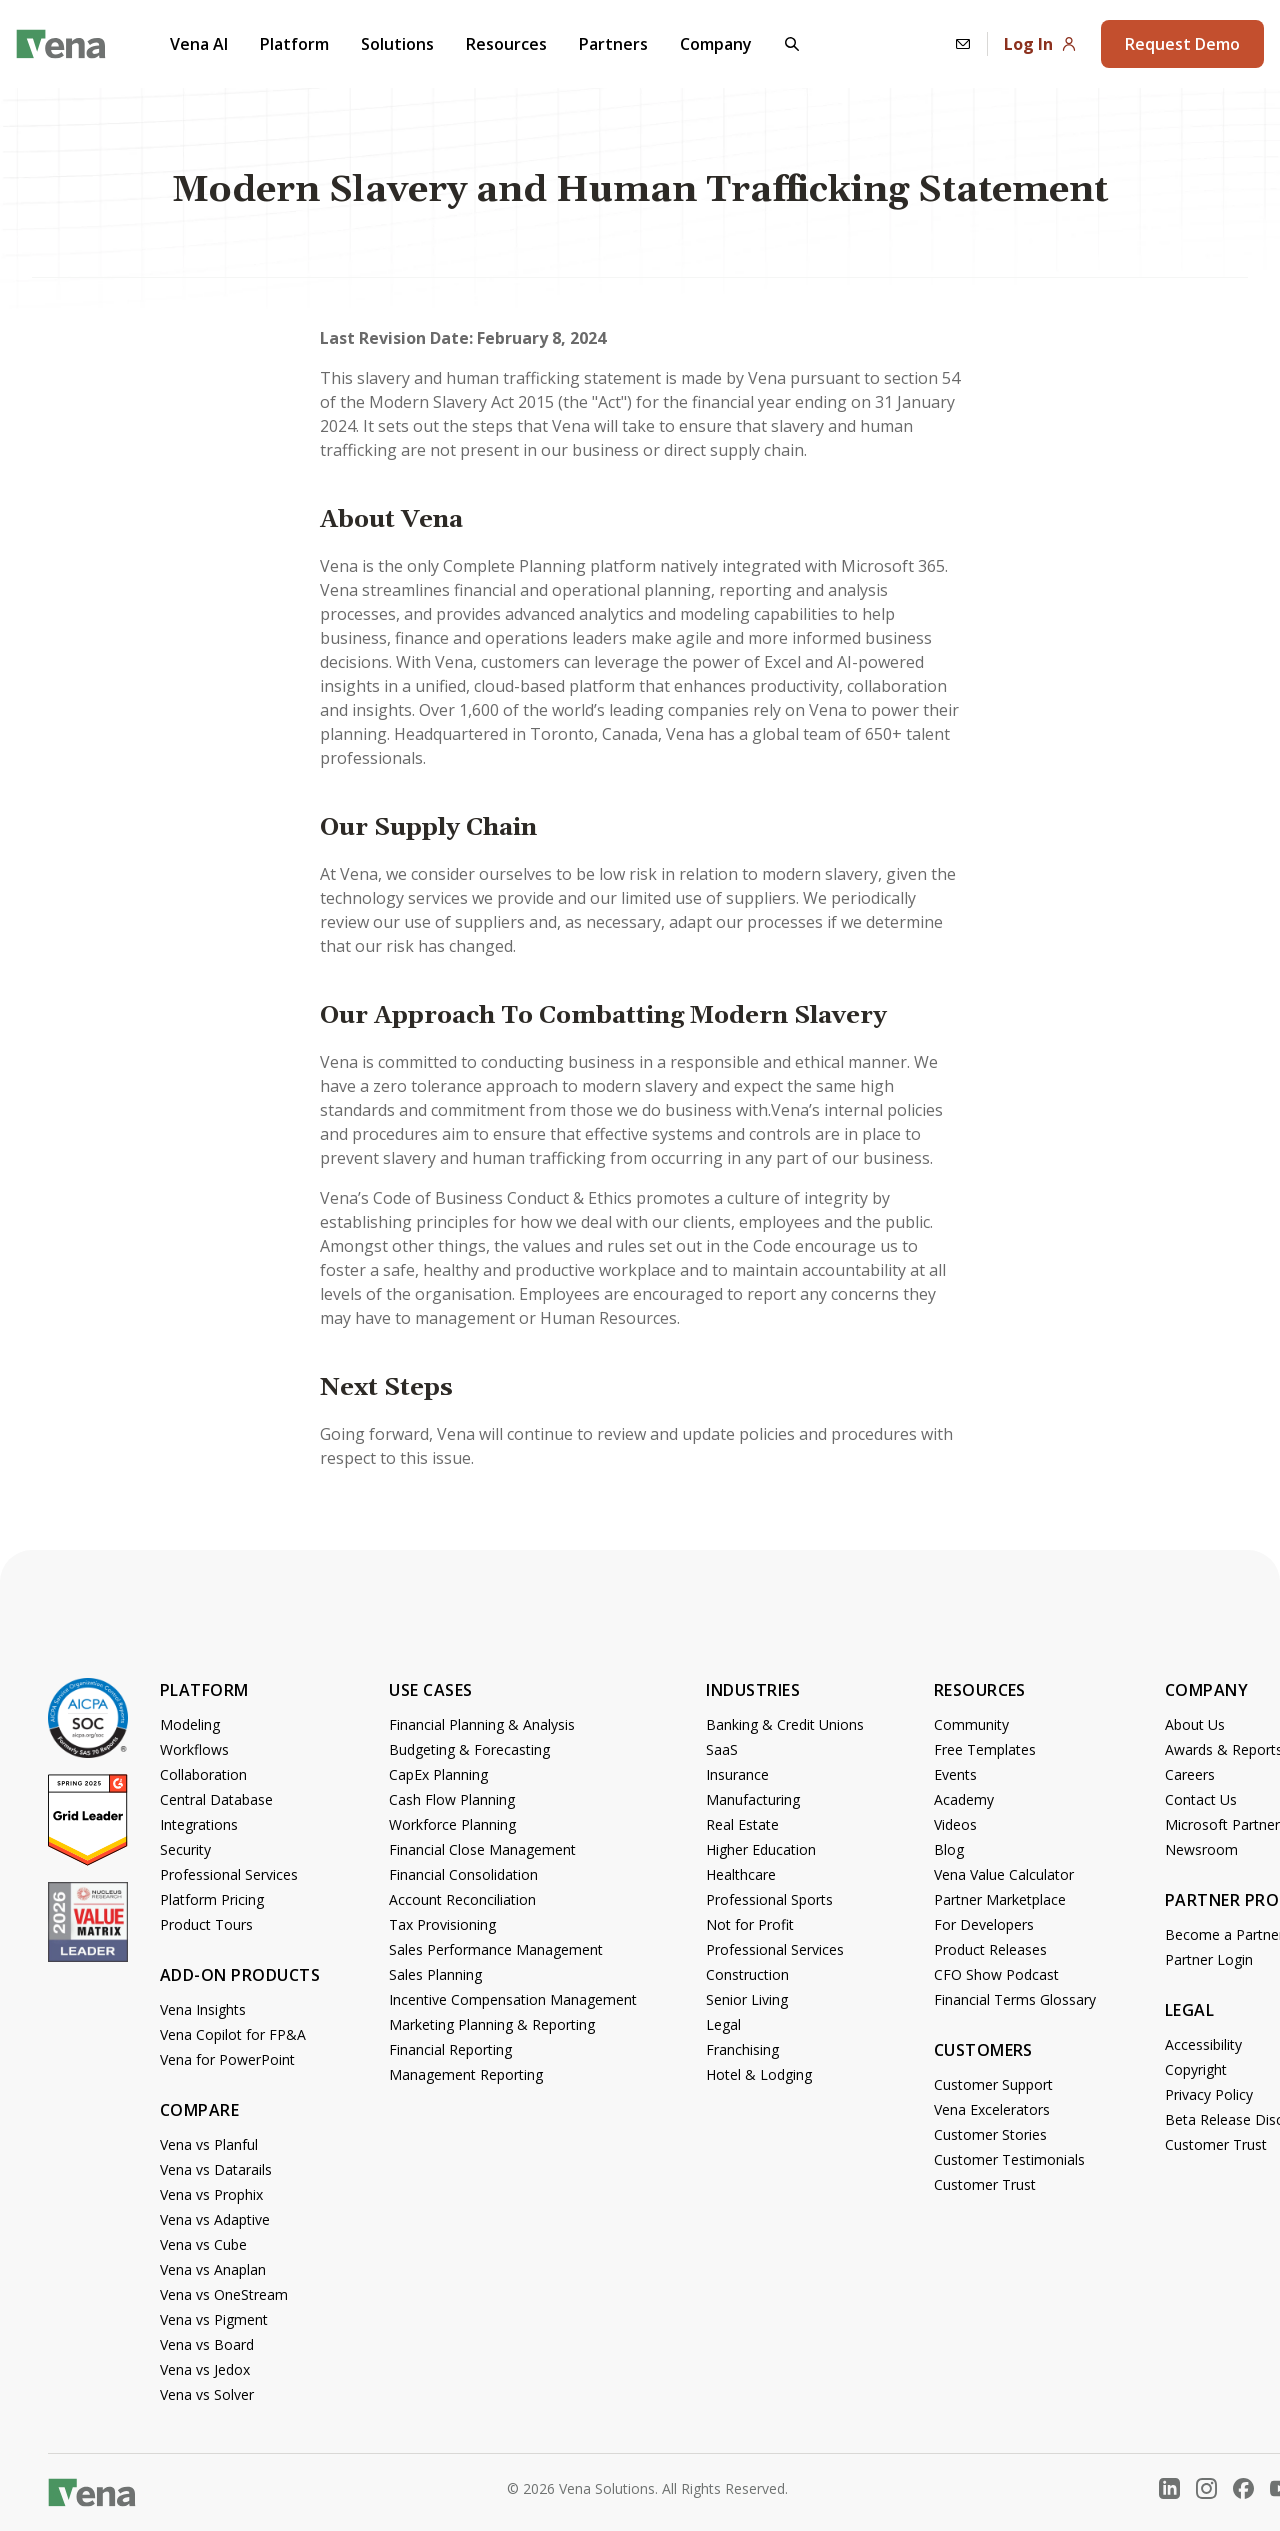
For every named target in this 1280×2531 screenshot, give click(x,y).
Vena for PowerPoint (227, 2059)
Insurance (737, 1774)
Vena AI (199, 44)
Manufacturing (753, 1799)
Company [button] (716, 44)
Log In (1040, 44)
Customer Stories (990, 2134)
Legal (723, 2024)
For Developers (984, 1924)
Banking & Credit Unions (785, 1724)
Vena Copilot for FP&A (233, 2034)
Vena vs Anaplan (213, 2269)
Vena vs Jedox (205, 2369)
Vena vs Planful (209, 2144)
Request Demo (1182, 44)
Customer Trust (985, 2184)
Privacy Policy (1209, 2094)
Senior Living (747, 1999)
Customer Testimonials (1009, 2159)
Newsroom (1201, 1849)
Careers (1190, 1774)
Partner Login (1209, 1959)
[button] (792, 44)
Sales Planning (435, 1974)
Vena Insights (203, 2009)
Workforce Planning (452, 1824)
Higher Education (761, 1849)
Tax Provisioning (442, 1924)
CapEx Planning (438, 1774)
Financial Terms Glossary (1015, 1999)
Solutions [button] (397, 44)
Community (971, 1724)
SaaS (722, 1749)
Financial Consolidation (463, 1874)
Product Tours (206, 1924)
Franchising (742, 2049)
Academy (964, 1799)
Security (185, 1849)
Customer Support (993, 2084)
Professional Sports (769, 1899)
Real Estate (742, 1824)
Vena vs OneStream (224, 2294)
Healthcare (741, 1874)
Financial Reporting (450, 2049)
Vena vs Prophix (211, 2194)
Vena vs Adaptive (215, 2219)
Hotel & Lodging (759, 2074)
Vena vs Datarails (216, 2169)
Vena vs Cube (203, 2244)
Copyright (1196, 2069)
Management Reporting (466, 2074)
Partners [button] (613, 44)
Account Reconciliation (462, 1899)
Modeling (190, 1724)
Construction (747, 1974)
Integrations (199, 1824)
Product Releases (990, 1949)
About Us (1195, 1724)
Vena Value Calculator (1004, 1874)
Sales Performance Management (496, 1949)
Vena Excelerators (992, 2109)
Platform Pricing (212, 1899)
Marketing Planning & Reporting (492, 2024)
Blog (949, 1849)
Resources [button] (506, 44)
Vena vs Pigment (214, 2319)
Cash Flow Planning (452, 1799)
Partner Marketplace (1000, 1899)
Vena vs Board (207, 2344)
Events (955, 1774)
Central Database (216, 1799)
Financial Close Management (482, 1849)
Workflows (194, 1749)
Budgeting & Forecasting (469, 1749)
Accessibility (1203, 2044)
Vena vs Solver (207, 2394)
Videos (955, 1824)
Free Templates (985, 1749)
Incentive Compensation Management (513, 1999)
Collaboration (203, 1774)
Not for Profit (750, 1924)
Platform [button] (294, 44)
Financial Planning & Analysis (482, 1724)
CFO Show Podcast (996, 1974)
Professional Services (229, 1874)
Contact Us (1201, 1799)
